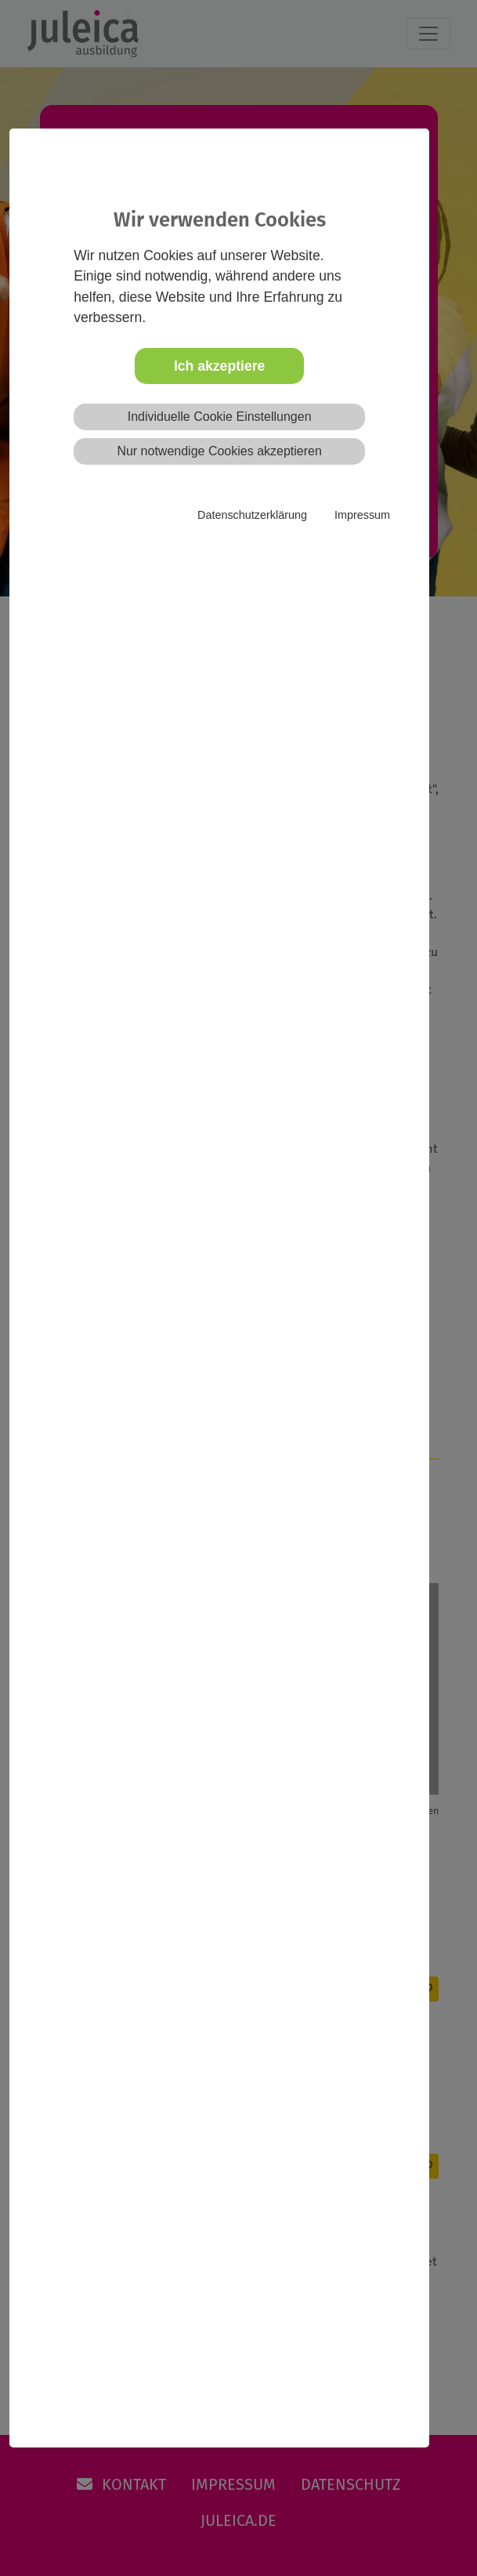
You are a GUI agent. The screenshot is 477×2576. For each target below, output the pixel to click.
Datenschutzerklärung (252, 515)
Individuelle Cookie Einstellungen (220, 416)
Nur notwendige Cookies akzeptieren (219, 451)
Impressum (362, 515)
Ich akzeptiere (219, 366)
